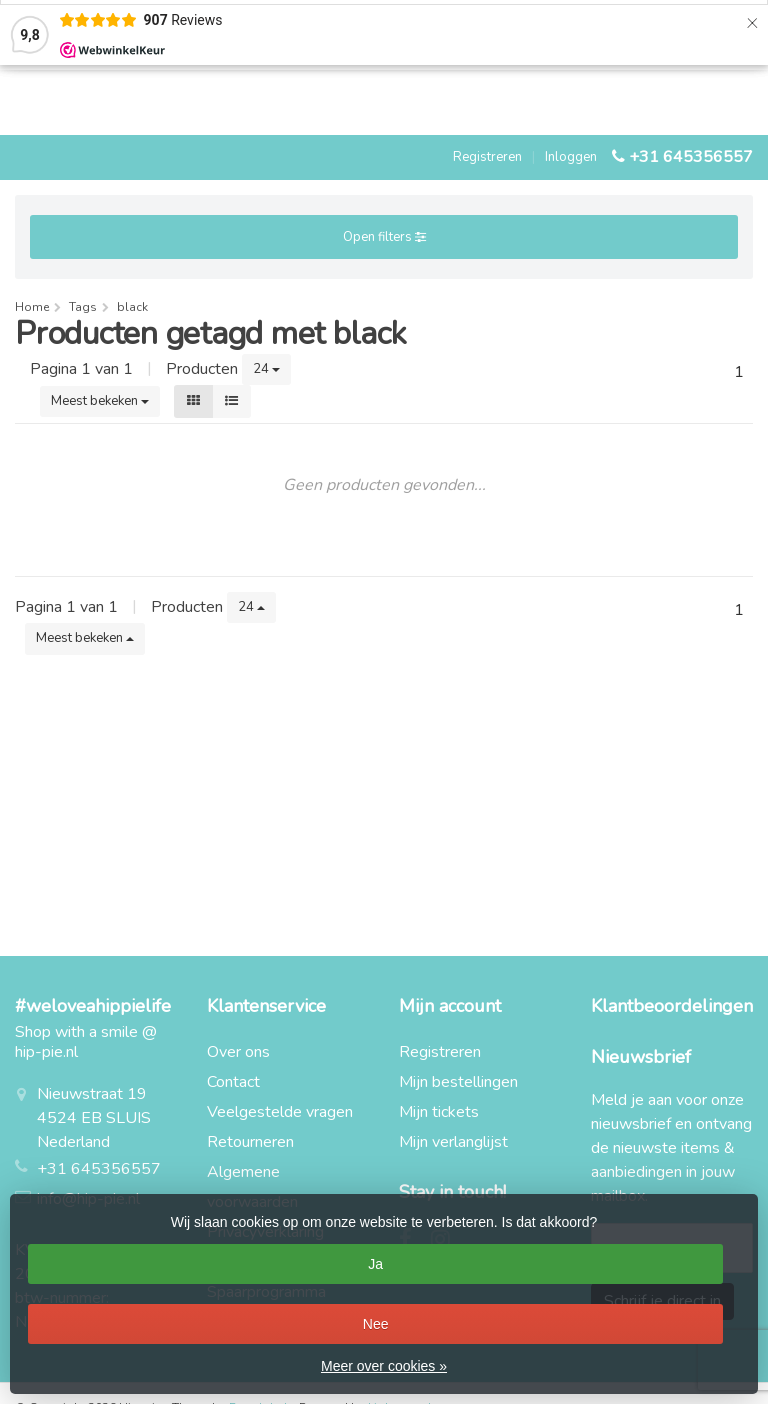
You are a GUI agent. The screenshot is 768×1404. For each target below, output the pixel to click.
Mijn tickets (439, 1112)
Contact (233, 1082)
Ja (375, 1264)
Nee (376, 1324)
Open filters (384, 237)
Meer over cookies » (384, 1366)
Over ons (238, 1052)
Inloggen (571, 157)
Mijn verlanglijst (453, 1142)
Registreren (487, 157)
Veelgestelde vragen (280, 1112)
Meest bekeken (100, 401)
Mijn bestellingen (458, 1082)
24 (266, 369)
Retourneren (250, 1142)
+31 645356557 (691, 157)
